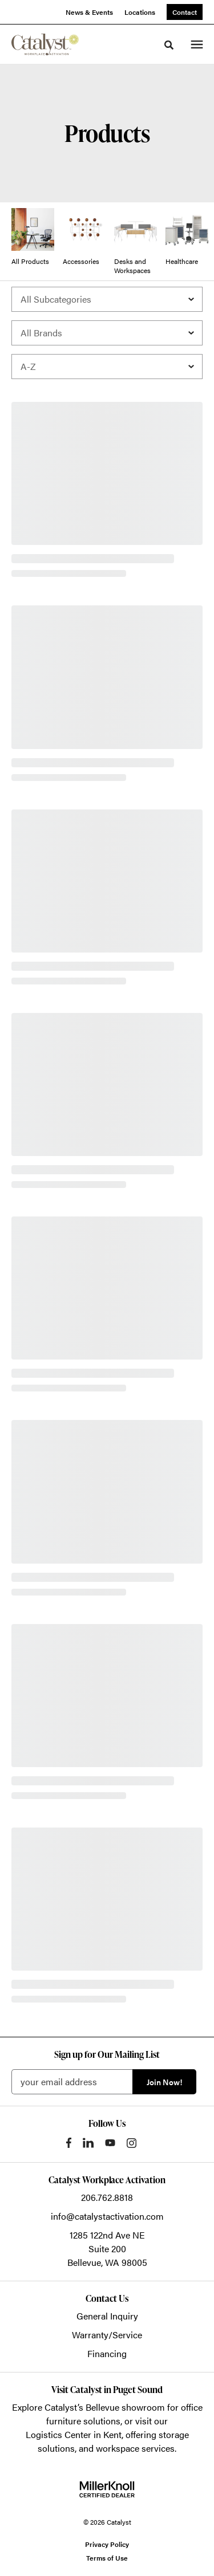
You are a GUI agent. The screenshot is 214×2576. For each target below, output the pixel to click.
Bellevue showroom (125, 2407)
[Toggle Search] (168, 45)
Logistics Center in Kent (74, 2434)
